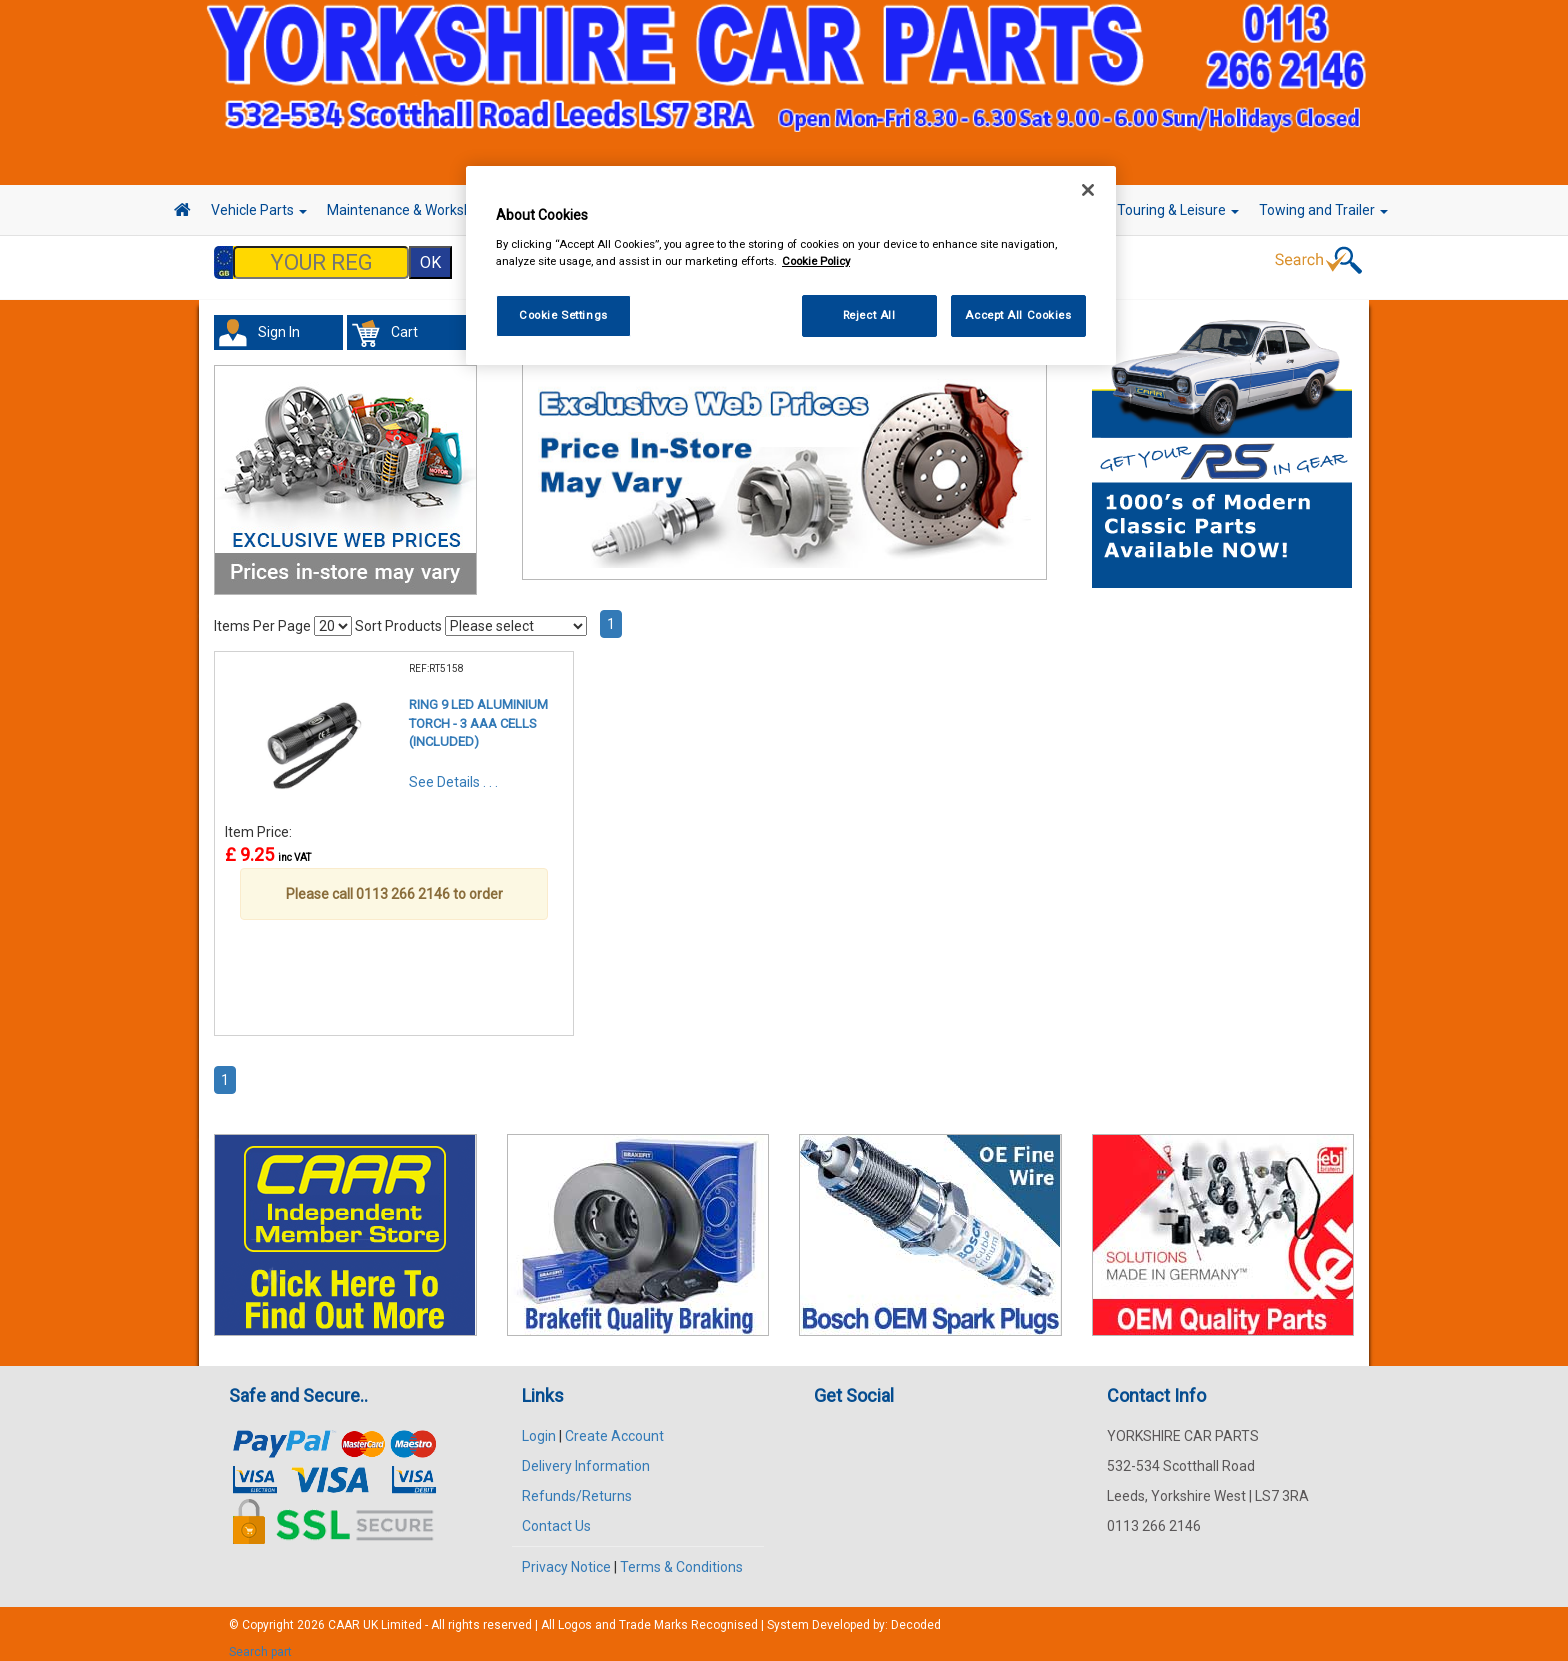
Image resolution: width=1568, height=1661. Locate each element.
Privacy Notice (566, 1557)
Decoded (916, 1615)
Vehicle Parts (259, 210)
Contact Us (556, 1516)
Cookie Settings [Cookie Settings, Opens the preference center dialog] (563, 315)
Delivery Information (586, 1456)
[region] (791, 265)
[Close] (1088, 190)
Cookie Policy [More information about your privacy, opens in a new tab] (816, 261)
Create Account (614, 1426)
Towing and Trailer (1323, 210)
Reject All (869, 315)
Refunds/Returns (577, 1486)
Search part (260, 1642)
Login (539, 1426)
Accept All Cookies (1018, 315)
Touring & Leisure (1178, 210)
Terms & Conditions (681, 1557)
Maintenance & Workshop (414, 210)
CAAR (344, 1615)
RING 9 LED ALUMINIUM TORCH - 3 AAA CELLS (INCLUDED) (478, 713)
